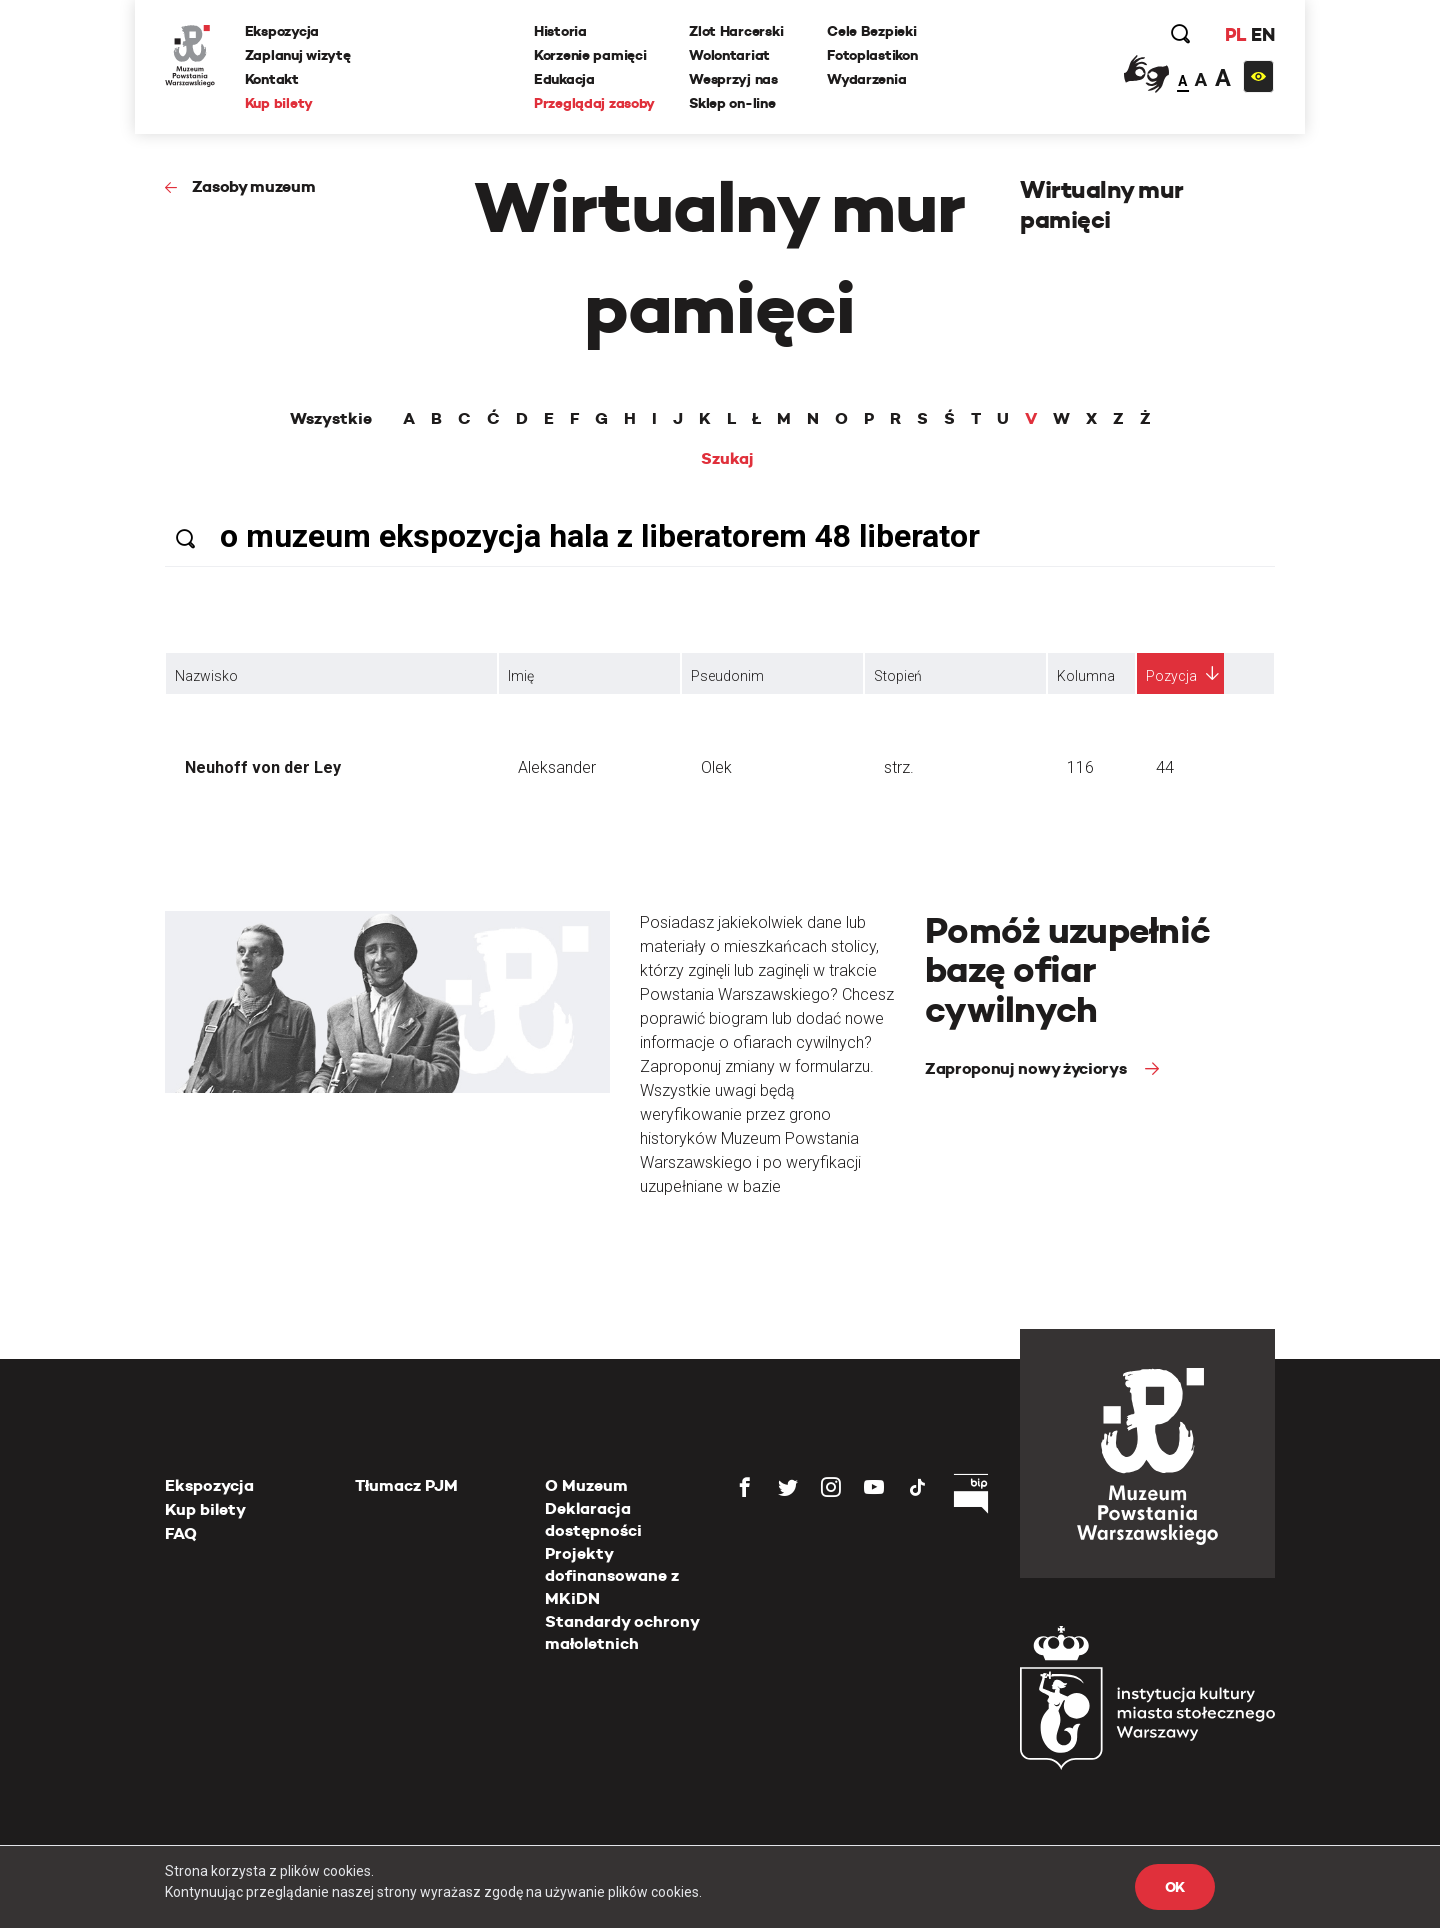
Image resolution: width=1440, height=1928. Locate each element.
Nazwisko (206, 676)
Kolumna (1086, 676)
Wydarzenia (866, 79)
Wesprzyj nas (733, 79)
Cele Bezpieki (871, 31)
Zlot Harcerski (736, 31)
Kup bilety (279, 103)
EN (1262, 34)
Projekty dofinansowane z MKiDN (612, 1576)
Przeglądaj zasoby (594, 103)
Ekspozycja (282, 31)
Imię (521, 676)
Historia (560, 31)
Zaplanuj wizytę (298, 55)
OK (1175, 1887)
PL (1235, 34)
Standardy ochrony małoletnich (622, 1632)
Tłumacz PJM (406, 1485)
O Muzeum (586, 1485)
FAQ (181, 1533)
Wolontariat (729, 55)
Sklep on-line (732, 103)
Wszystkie (331, 419)
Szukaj (727, 459)
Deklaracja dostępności (593, 1519)
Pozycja (1171, 676)
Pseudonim (727, 676)
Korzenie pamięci (590, 55)
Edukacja (564, 79)
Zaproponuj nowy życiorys (1027, 1068)
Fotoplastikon (872, 55)
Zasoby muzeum (254, 186)
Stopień (898, 676)
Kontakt (272, 79)
